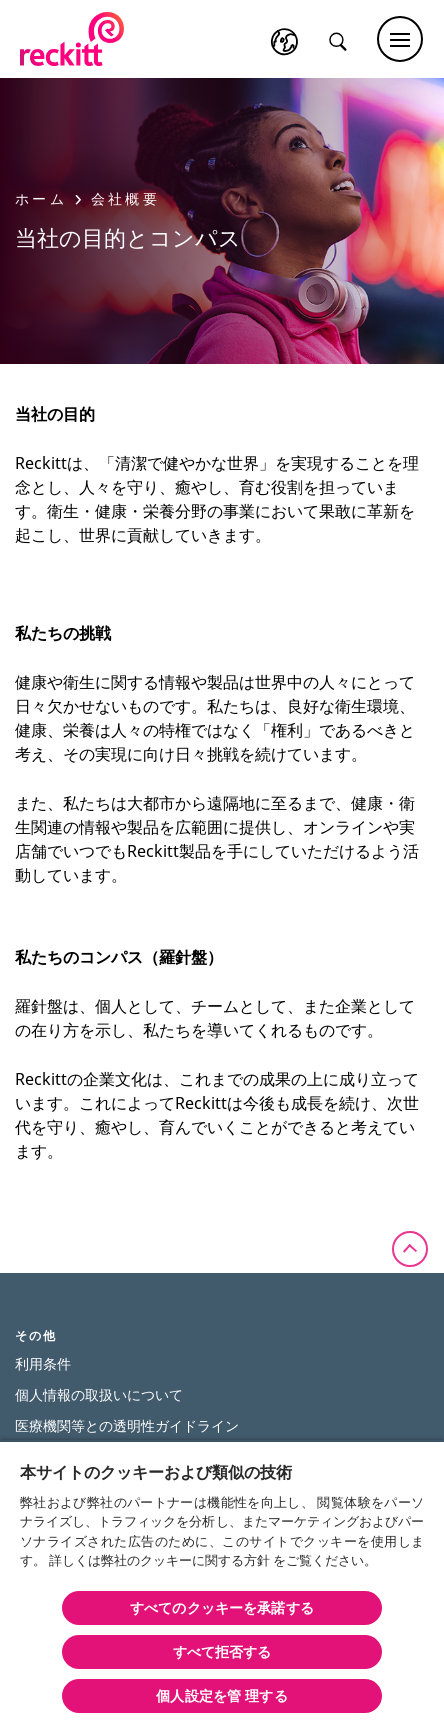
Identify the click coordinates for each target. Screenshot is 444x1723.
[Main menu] (400, 39)
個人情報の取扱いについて (99, 1394)
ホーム (49, 198)
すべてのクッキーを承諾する (222, 1607)
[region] (222, 1581)
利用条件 (43, 1363)
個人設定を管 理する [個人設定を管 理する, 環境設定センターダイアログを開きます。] (221, 1695)
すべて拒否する (222, 1651)
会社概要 (126, 198)
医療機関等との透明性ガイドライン (127, 1425)
